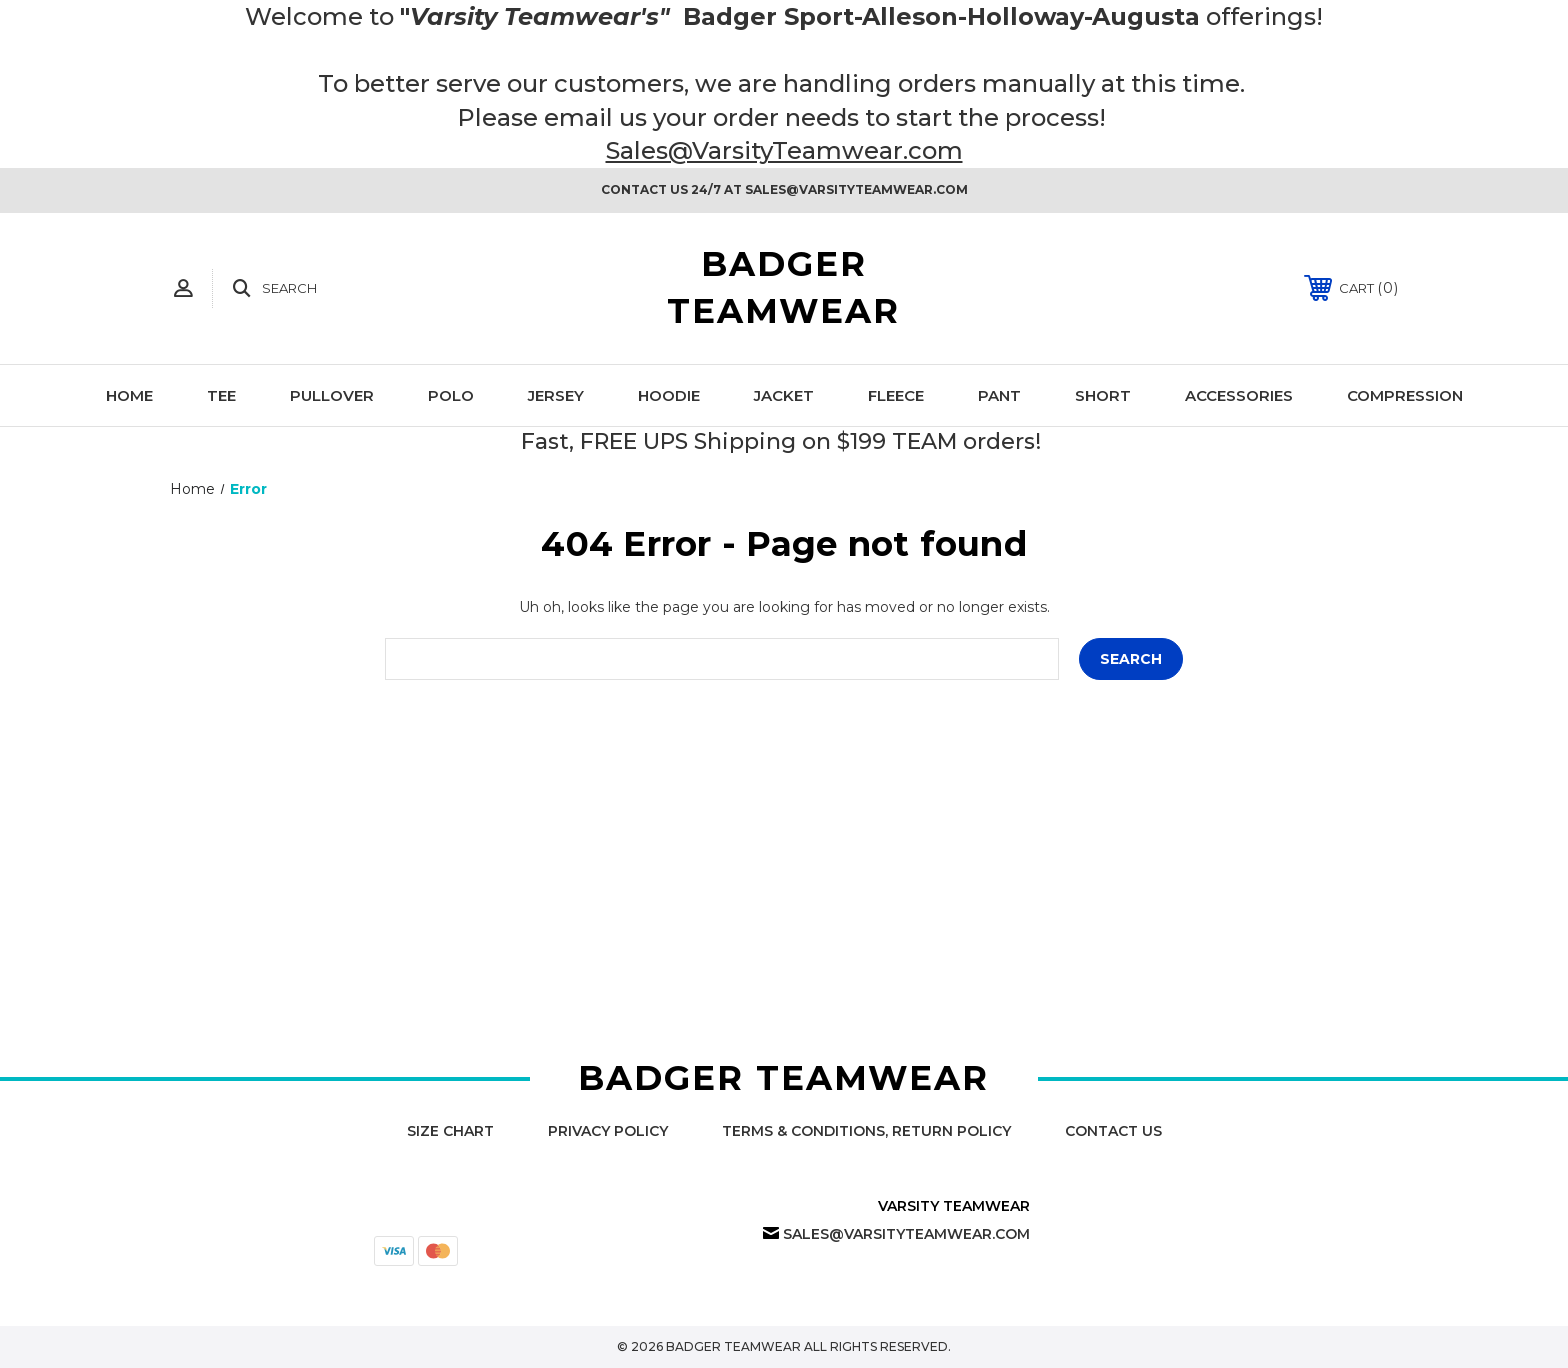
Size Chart (450, 1131)
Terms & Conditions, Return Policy (866, 1131)
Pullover (332, 395)
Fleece (896, 395)
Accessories (1239, 395)
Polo (451, 395)
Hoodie (669, 395)
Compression (1405, 395)
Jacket (784, 395)
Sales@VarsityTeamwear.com (784, 150)
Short (1103, 395)
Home (129, 395)
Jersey (556, 395)
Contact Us (1113, 1131)
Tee (221, 395)
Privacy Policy (608, 1131)
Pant (999, 395)
